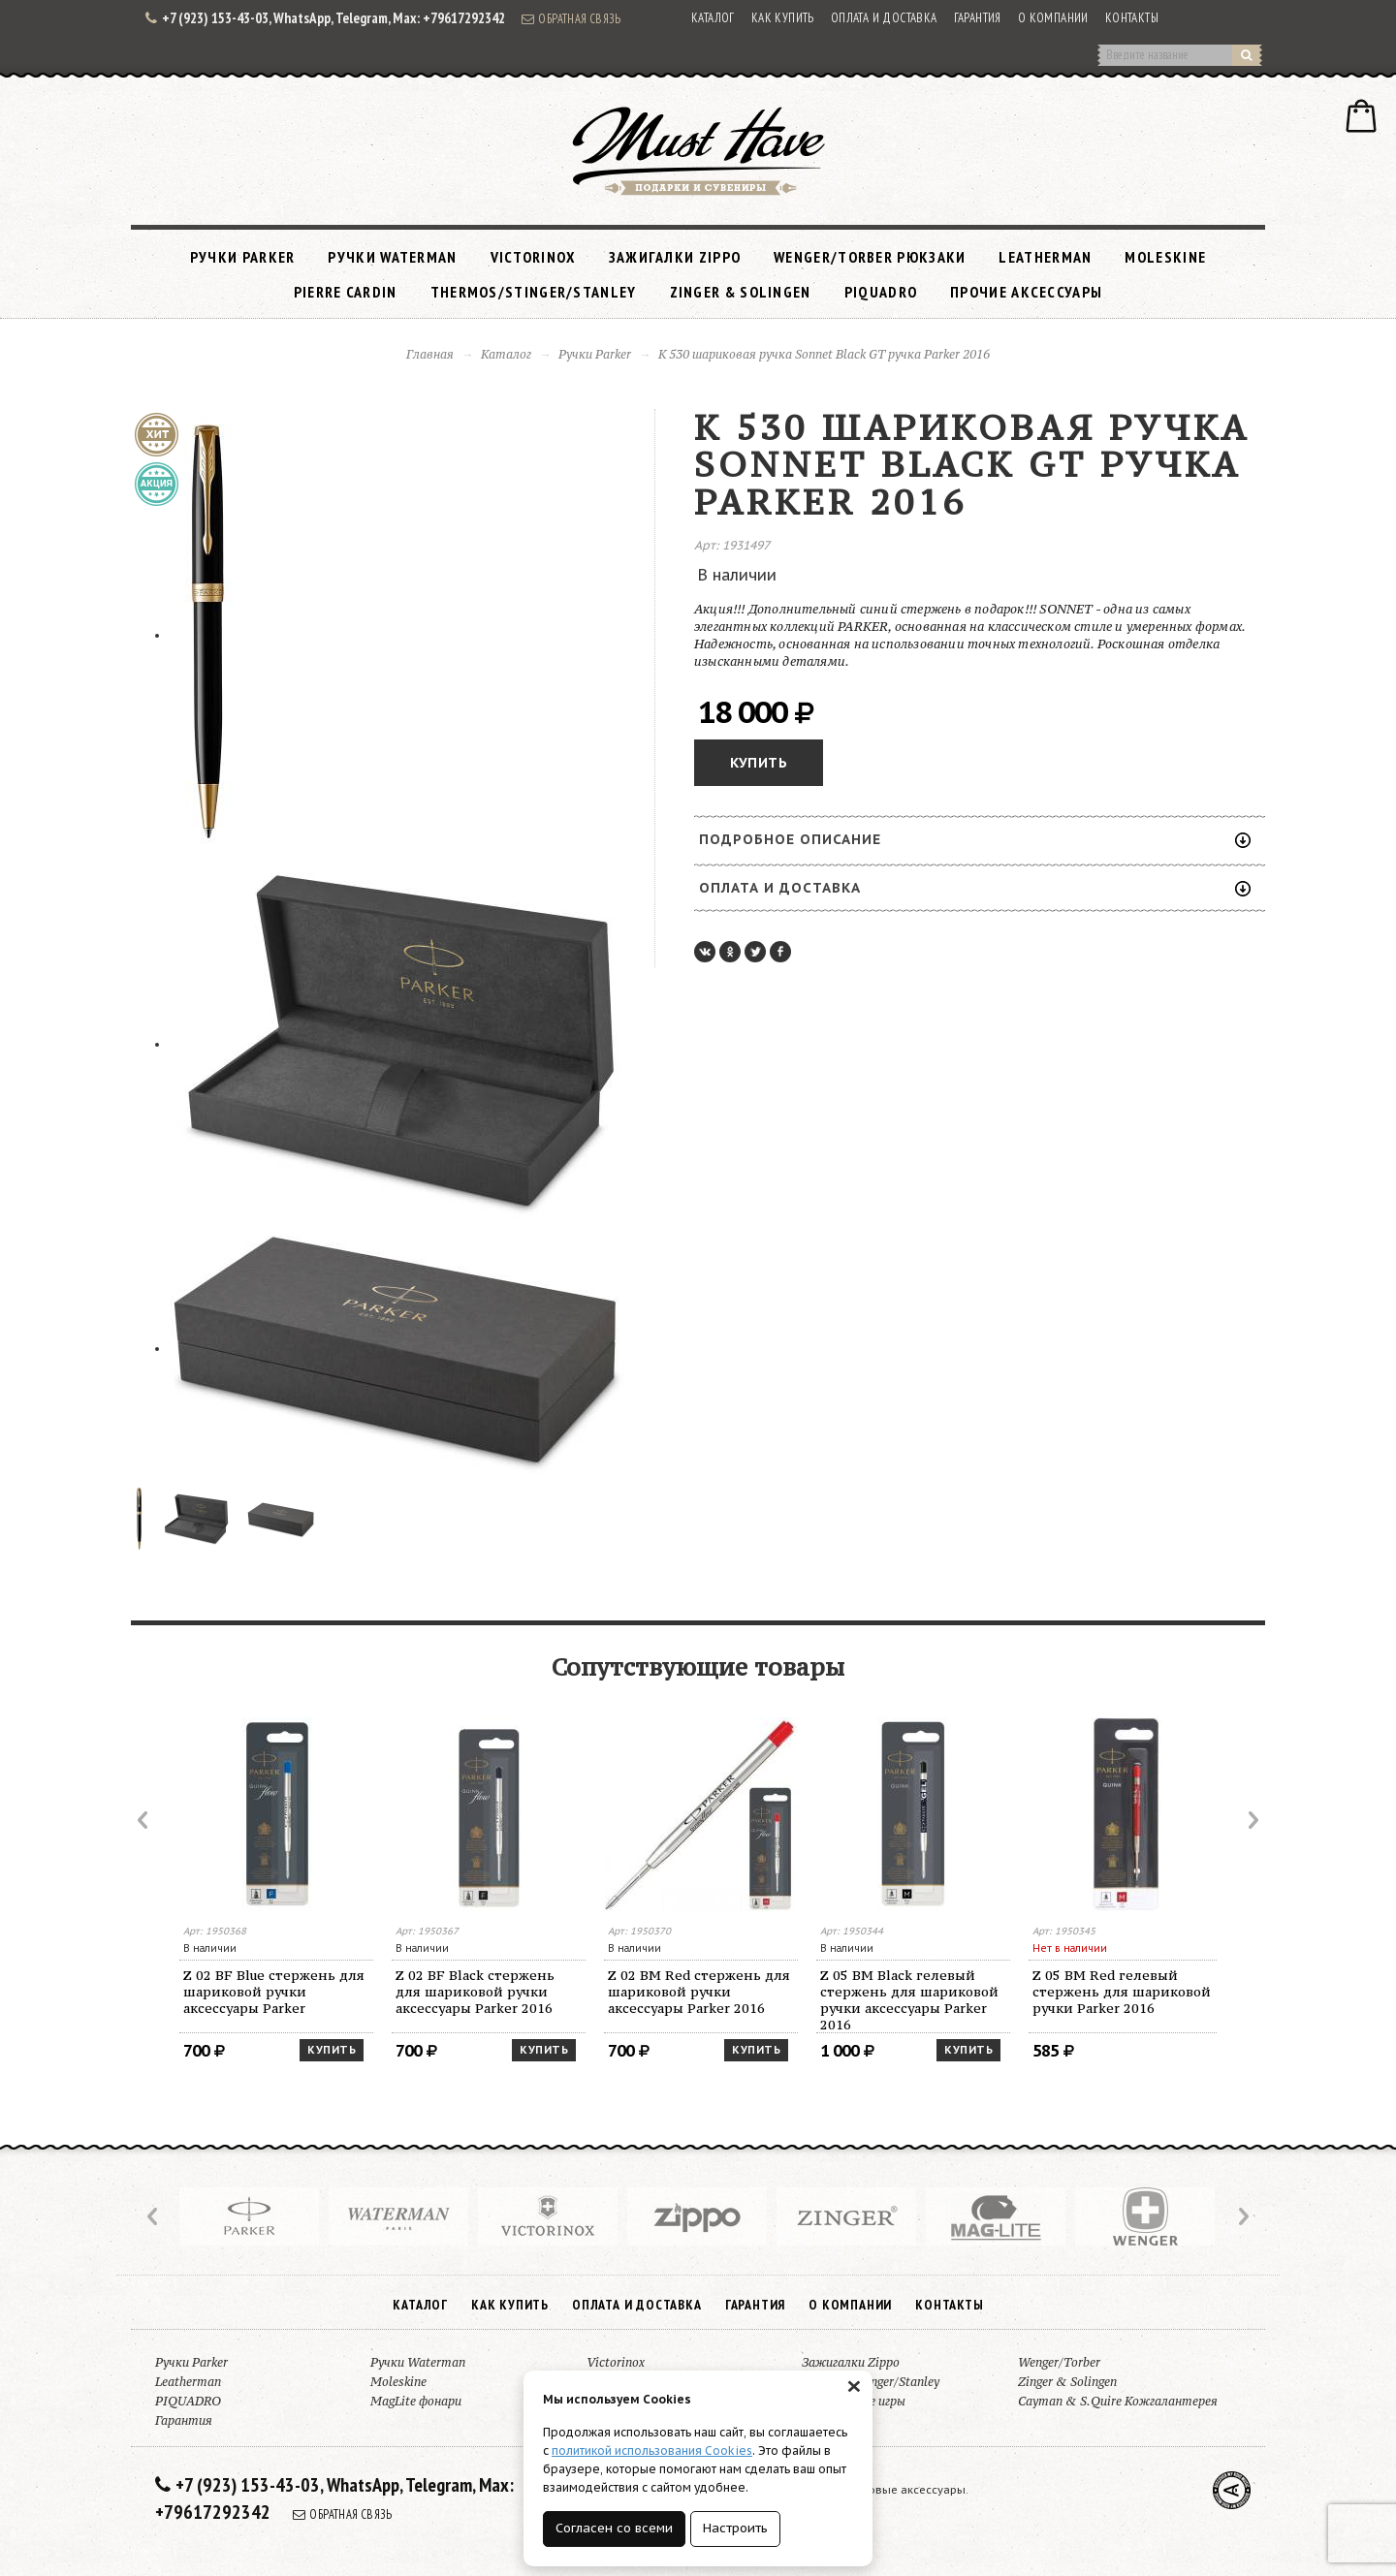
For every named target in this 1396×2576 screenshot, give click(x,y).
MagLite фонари (415, 2401)
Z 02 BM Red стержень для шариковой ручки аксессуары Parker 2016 (699, 1991)
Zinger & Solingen (740, 291)
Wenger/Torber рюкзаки (870, 257)
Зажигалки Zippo (675, 257)
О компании (1053, 18)
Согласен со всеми (614, 2528)
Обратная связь (571, 18)
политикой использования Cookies (652, 2450)
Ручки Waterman (392, 257)
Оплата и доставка (884, 18)
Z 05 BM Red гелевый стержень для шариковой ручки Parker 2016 (1121, 1991)
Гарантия (977, 18)
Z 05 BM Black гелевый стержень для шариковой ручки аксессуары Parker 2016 (909, 1999)
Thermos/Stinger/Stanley (533, 291)
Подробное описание (975, 839)
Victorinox (533, 257)
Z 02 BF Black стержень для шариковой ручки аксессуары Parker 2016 (475, 1991)
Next (1251, 1820)
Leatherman (1045, 257)
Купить (758, 762)
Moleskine (1165, 257)
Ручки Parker (243, 257)
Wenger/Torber (1059, 2362)
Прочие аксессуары (1026, 291)
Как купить (782, 18)
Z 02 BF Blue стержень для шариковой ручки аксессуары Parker (274, 1991)
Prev (144, 1820)
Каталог (713, 18)
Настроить (735, 2528)
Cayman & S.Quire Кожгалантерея (1118, 2401)
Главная (430, 354)
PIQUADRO (880, 291)
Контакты (1131, 18)
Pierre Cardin (345, 291)
